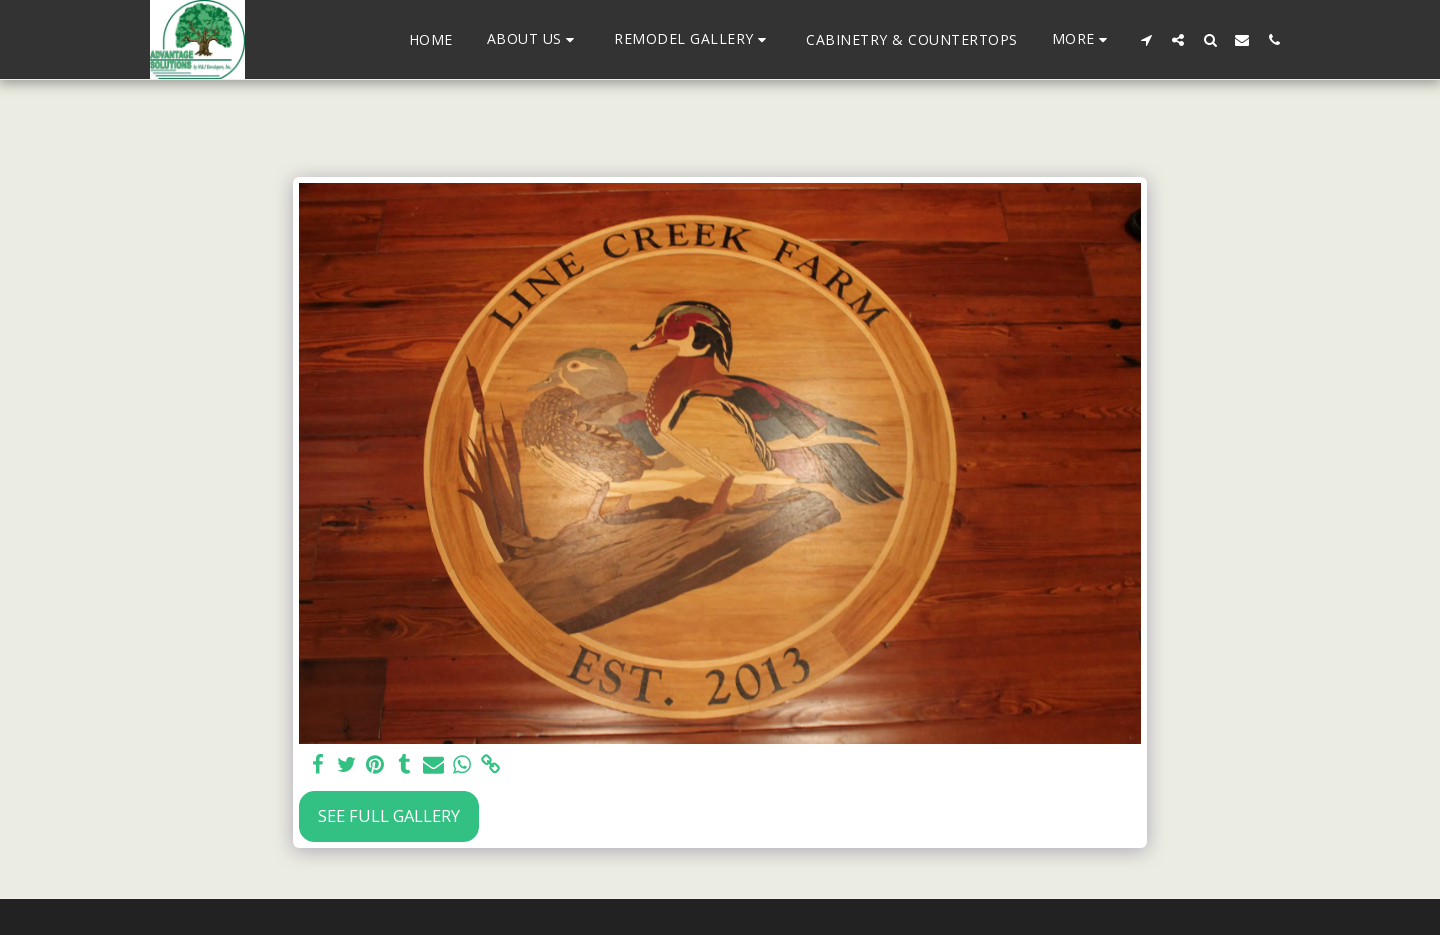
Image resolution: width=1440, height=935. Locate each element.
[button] (534, 39)
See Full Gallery (389, 815)
